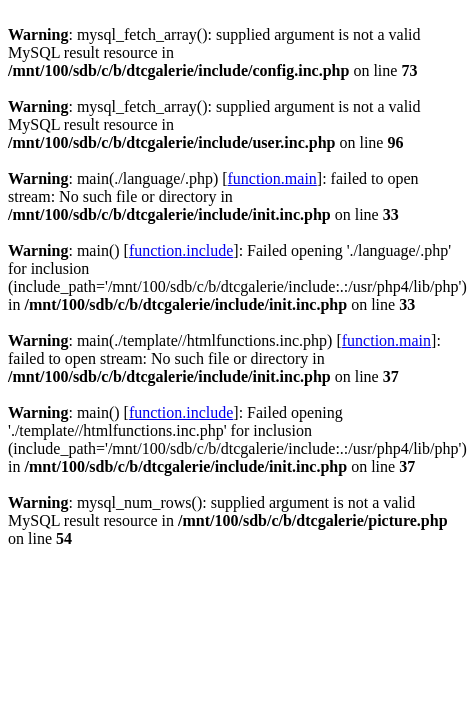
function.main (272, 178)
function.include (181, 250)
